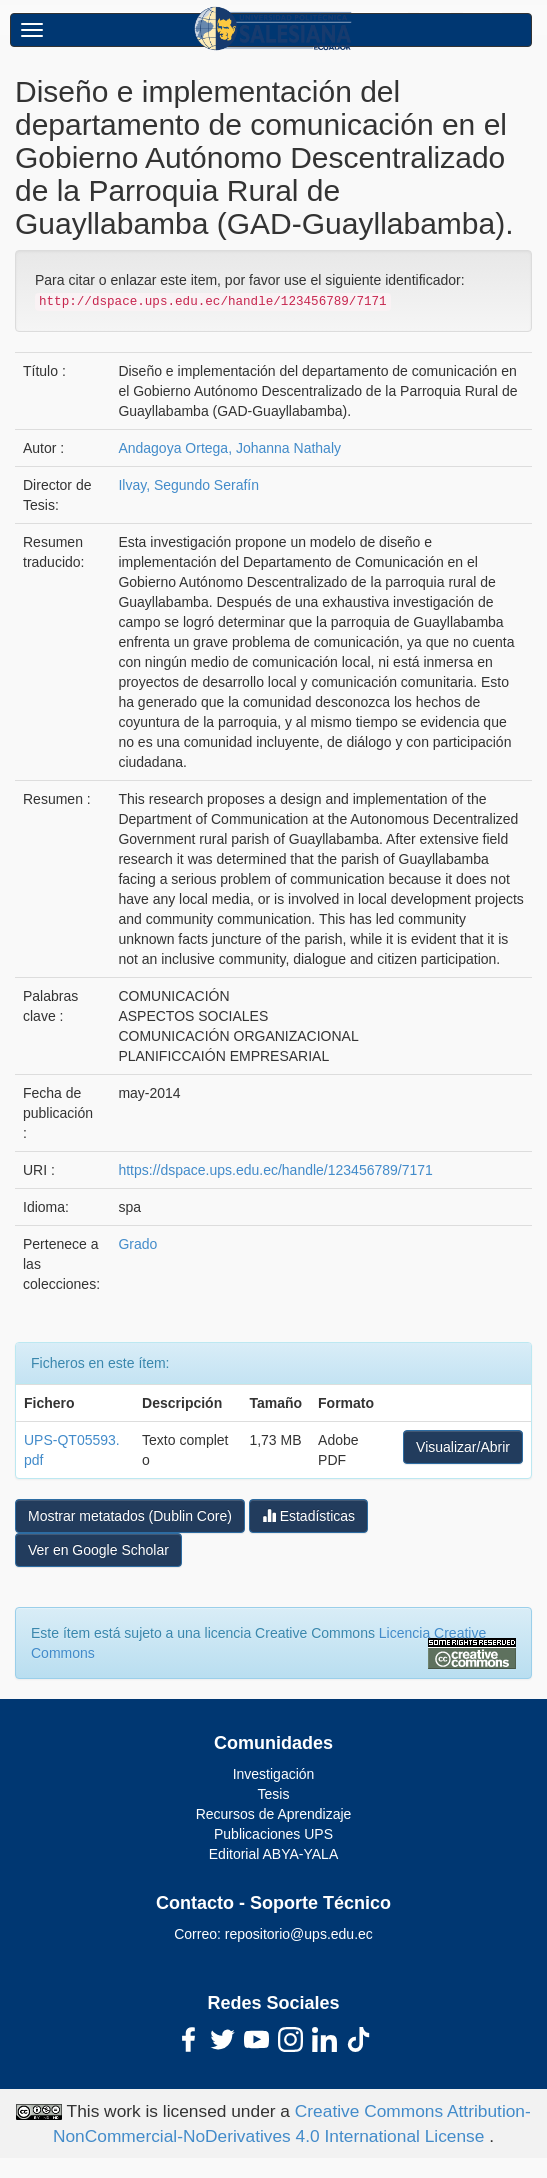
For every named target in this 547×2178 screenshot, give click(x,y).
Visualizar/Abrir (463, 1447)
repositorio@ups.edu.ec (299, 1934)
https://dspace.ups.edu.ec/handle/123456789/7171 (275, 1170)
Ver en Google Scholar (98, 1550)
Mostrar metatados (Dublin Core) (130, 1516)
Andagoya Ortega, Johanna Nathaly (229, 448)
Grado (137, 1244)
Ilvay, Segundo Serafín (188, 485)
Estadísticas (308, 1515)
